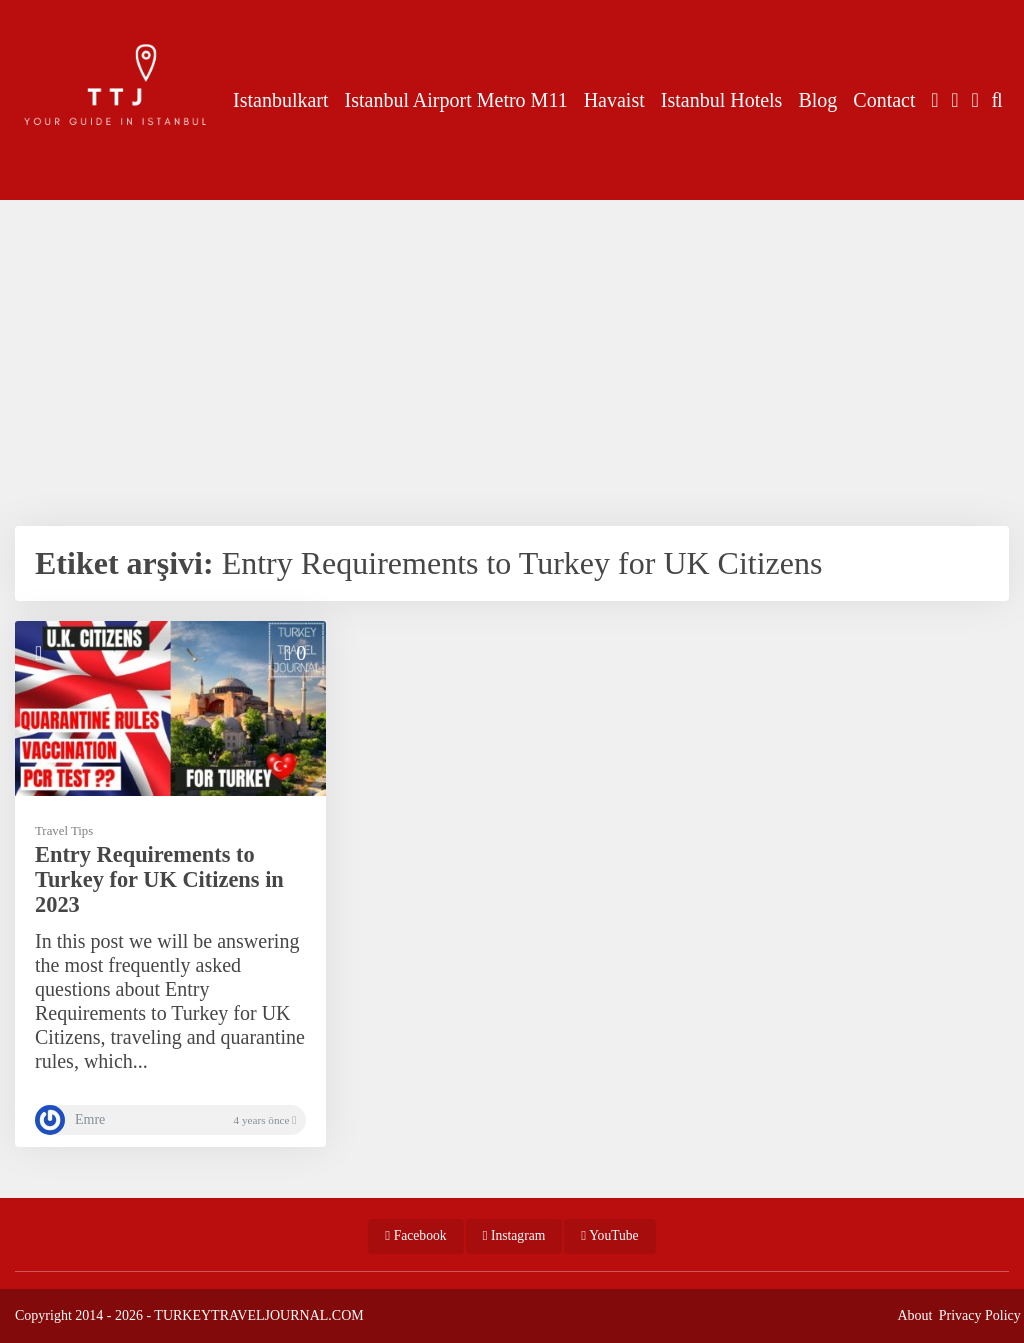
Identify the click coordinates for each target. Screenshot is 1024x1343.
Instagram (514, 1235)
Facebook (415, 1235)
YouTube (609, 1235)
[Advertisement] (512, 356)
